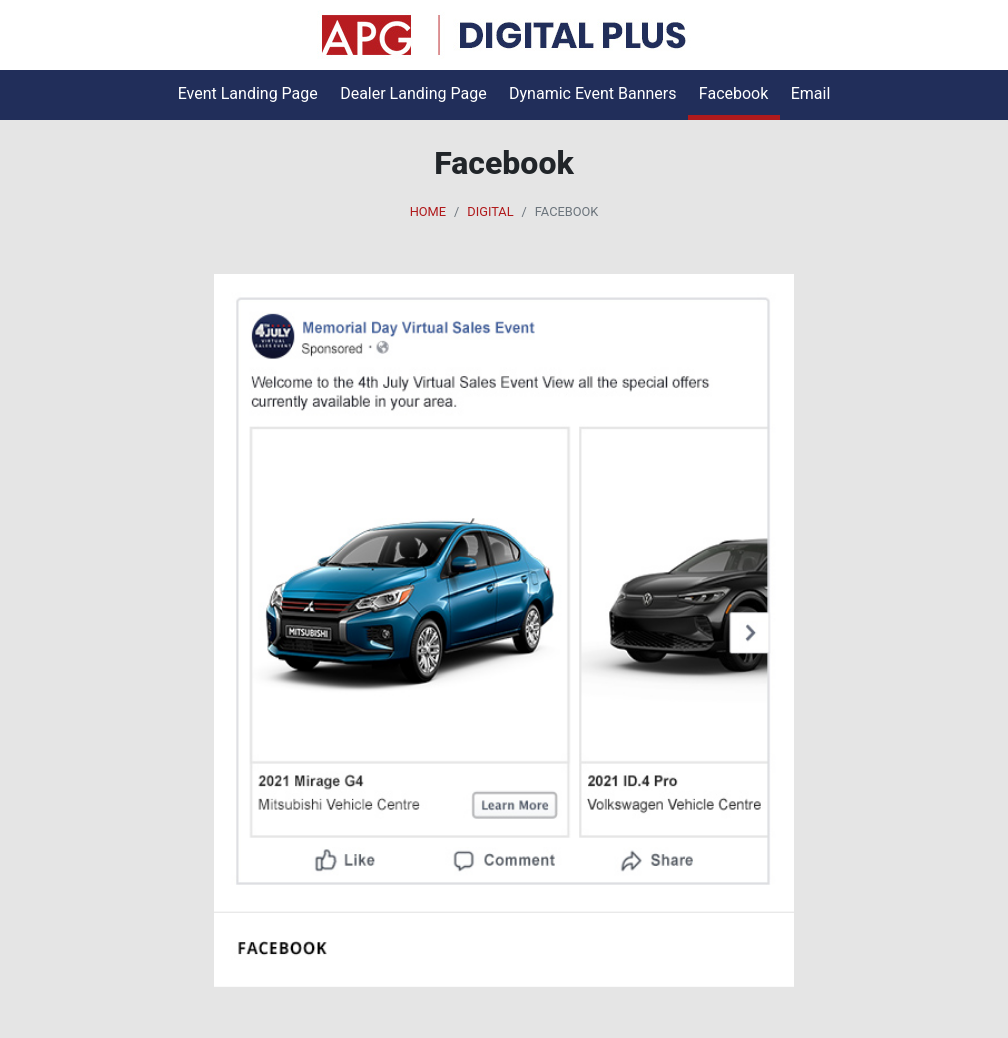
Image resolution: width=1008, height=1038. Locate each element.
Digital (490, 211)
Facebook (733, 93)
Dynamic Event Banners (592, 93)
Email (811, 93)
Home (428, 211)
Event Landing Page (248, 93)
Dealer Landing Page (413, 93)
